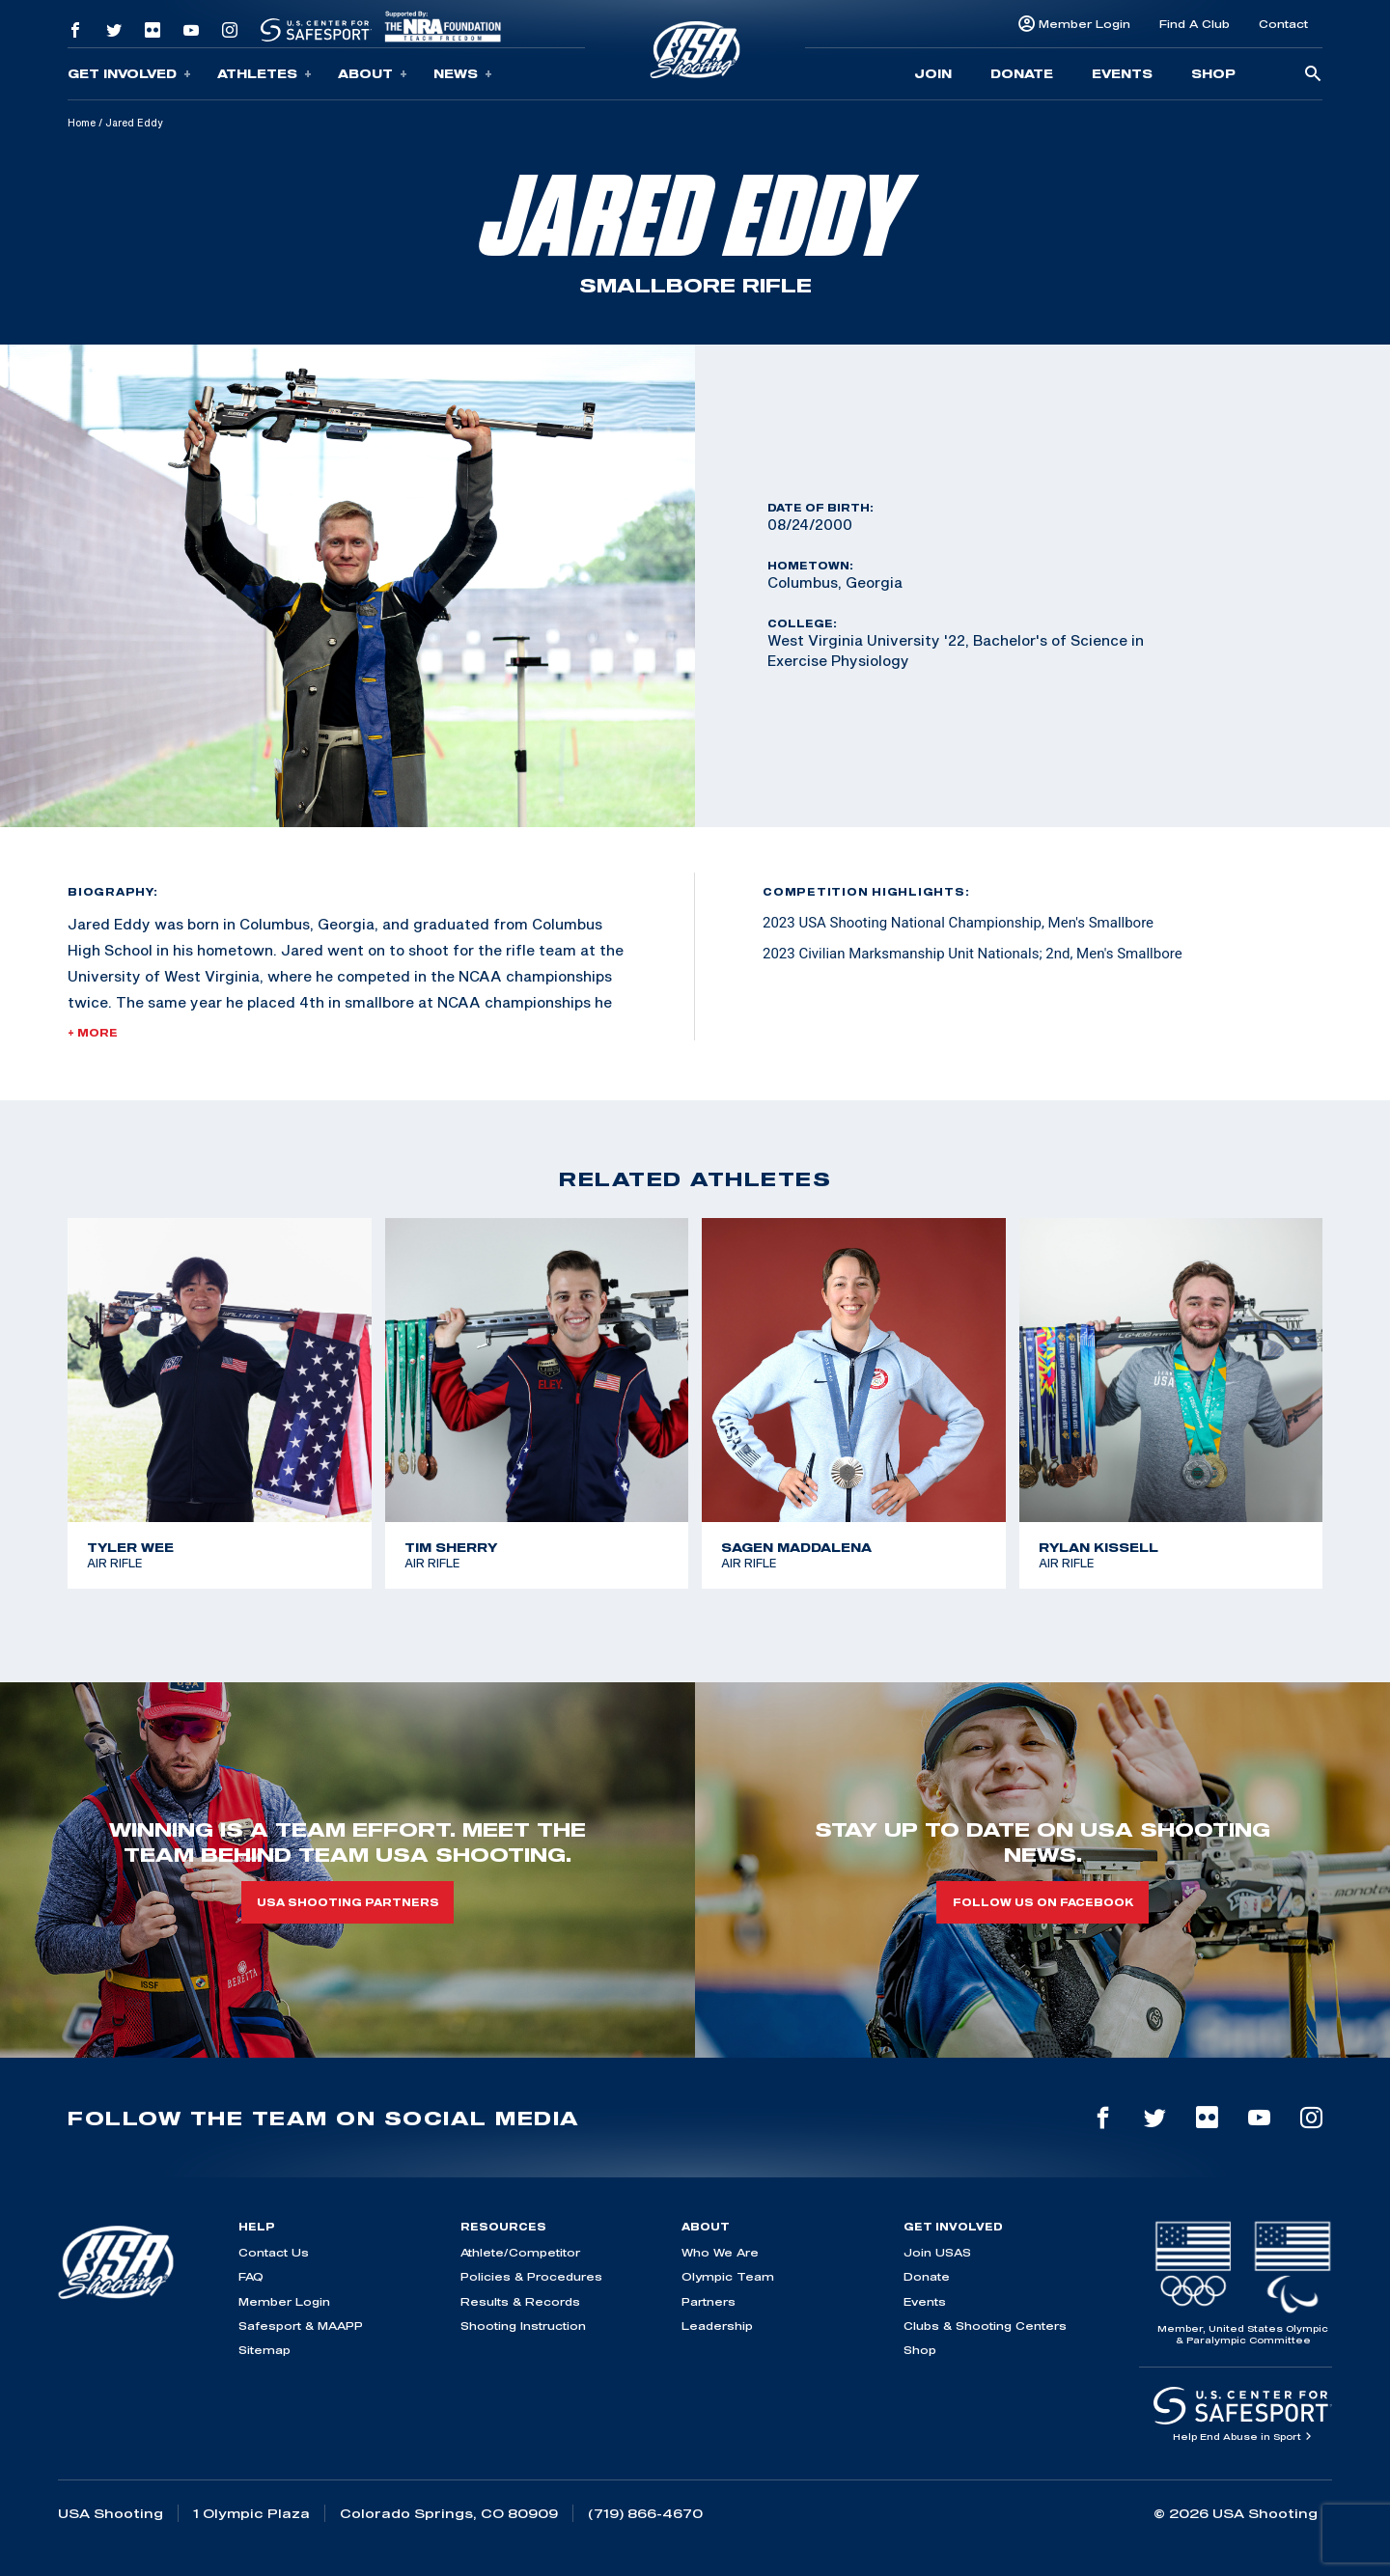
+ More (93, 1033)
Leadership (717, 2325)
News (462, 74)
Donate (1021, 73)
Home (82, 122)
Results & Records (520, 2301)
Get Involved (129, 74)
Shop (1213, 73)
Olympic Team (727, 2276)
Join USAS (937, 2252)
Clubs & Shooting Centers (985, 2325)
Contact (1283, 23)
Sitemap (264, 2349)
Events (1122, 73)
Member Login (1084, 23)
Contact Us (273, 2252)
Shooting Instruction (523, 2325)
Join (933, 73)
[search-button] (1312, 75)
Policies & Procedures (531, 2276)
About (372, 74)
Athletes (264, 74)
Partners (708, 2301)
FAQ (251, 2276)
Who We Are (720, 2252)
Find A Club (1194, 23)
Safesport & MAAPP (300, 2325)
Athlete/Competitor (520, 2252)
